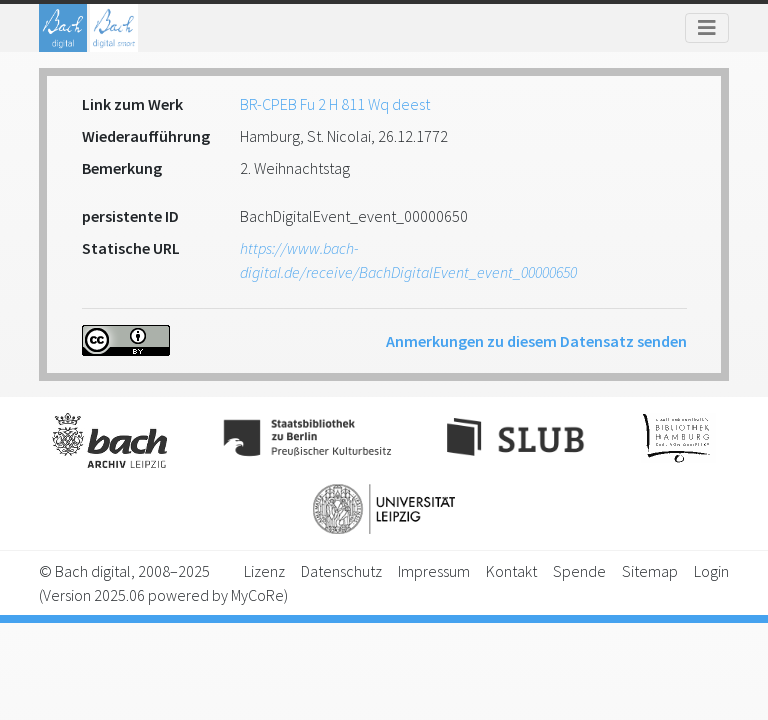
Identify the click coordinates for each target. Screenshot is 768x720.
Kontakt (511, 571)
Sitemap (650, 571)
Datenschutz (341, 571)
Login (711, 571)
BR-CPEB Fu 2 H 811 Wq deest (335, 104)
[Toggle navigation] (707, 28)
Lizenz (264, 571)
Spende (579, 571)
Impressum (434, 571)
